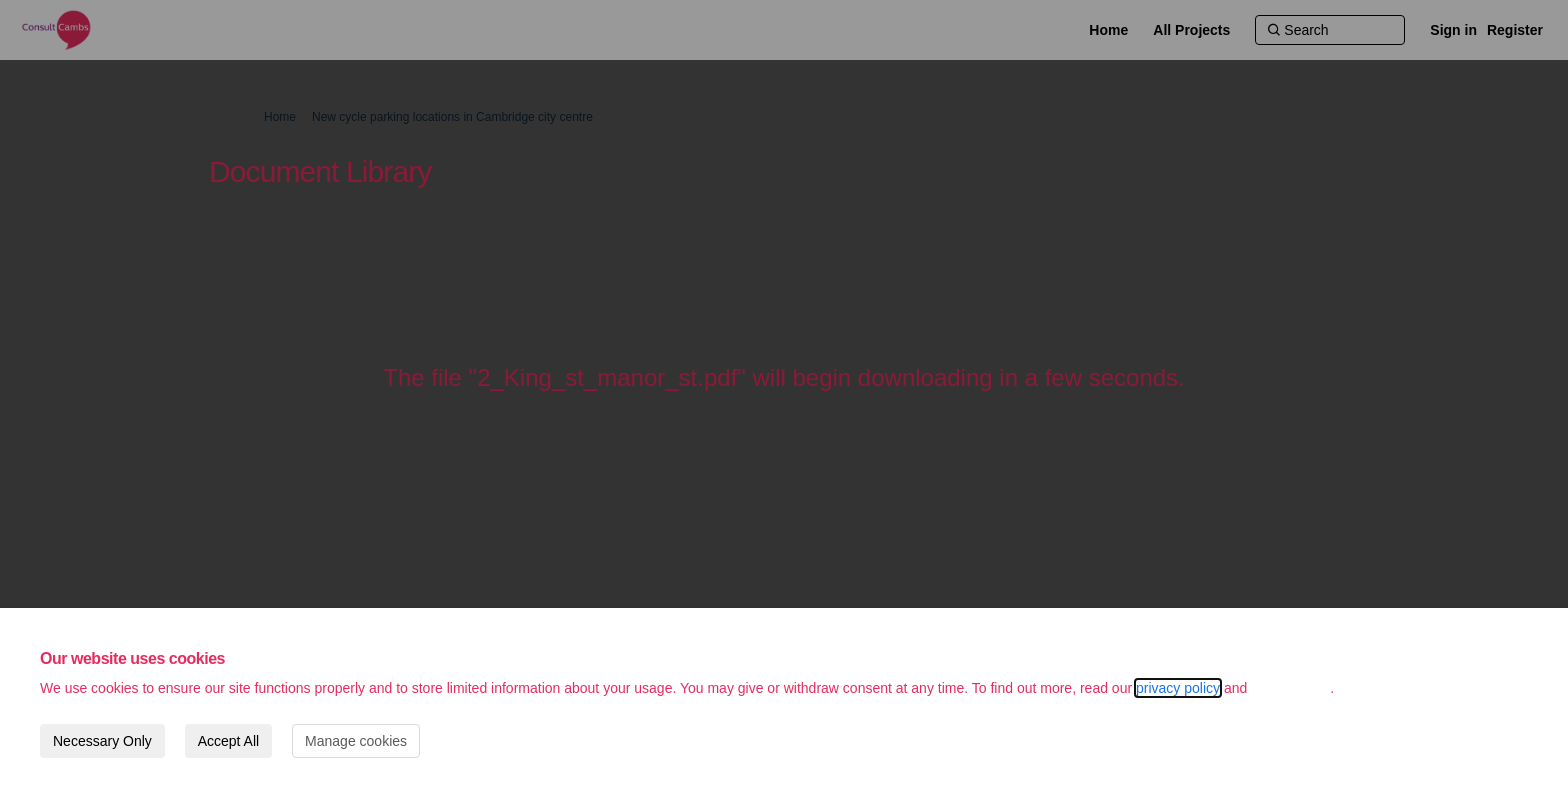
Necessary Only (102, 741)
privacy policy (1178, 688)
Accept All (228, 741)
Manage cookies (356, 741)
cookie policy (1290, 688)
